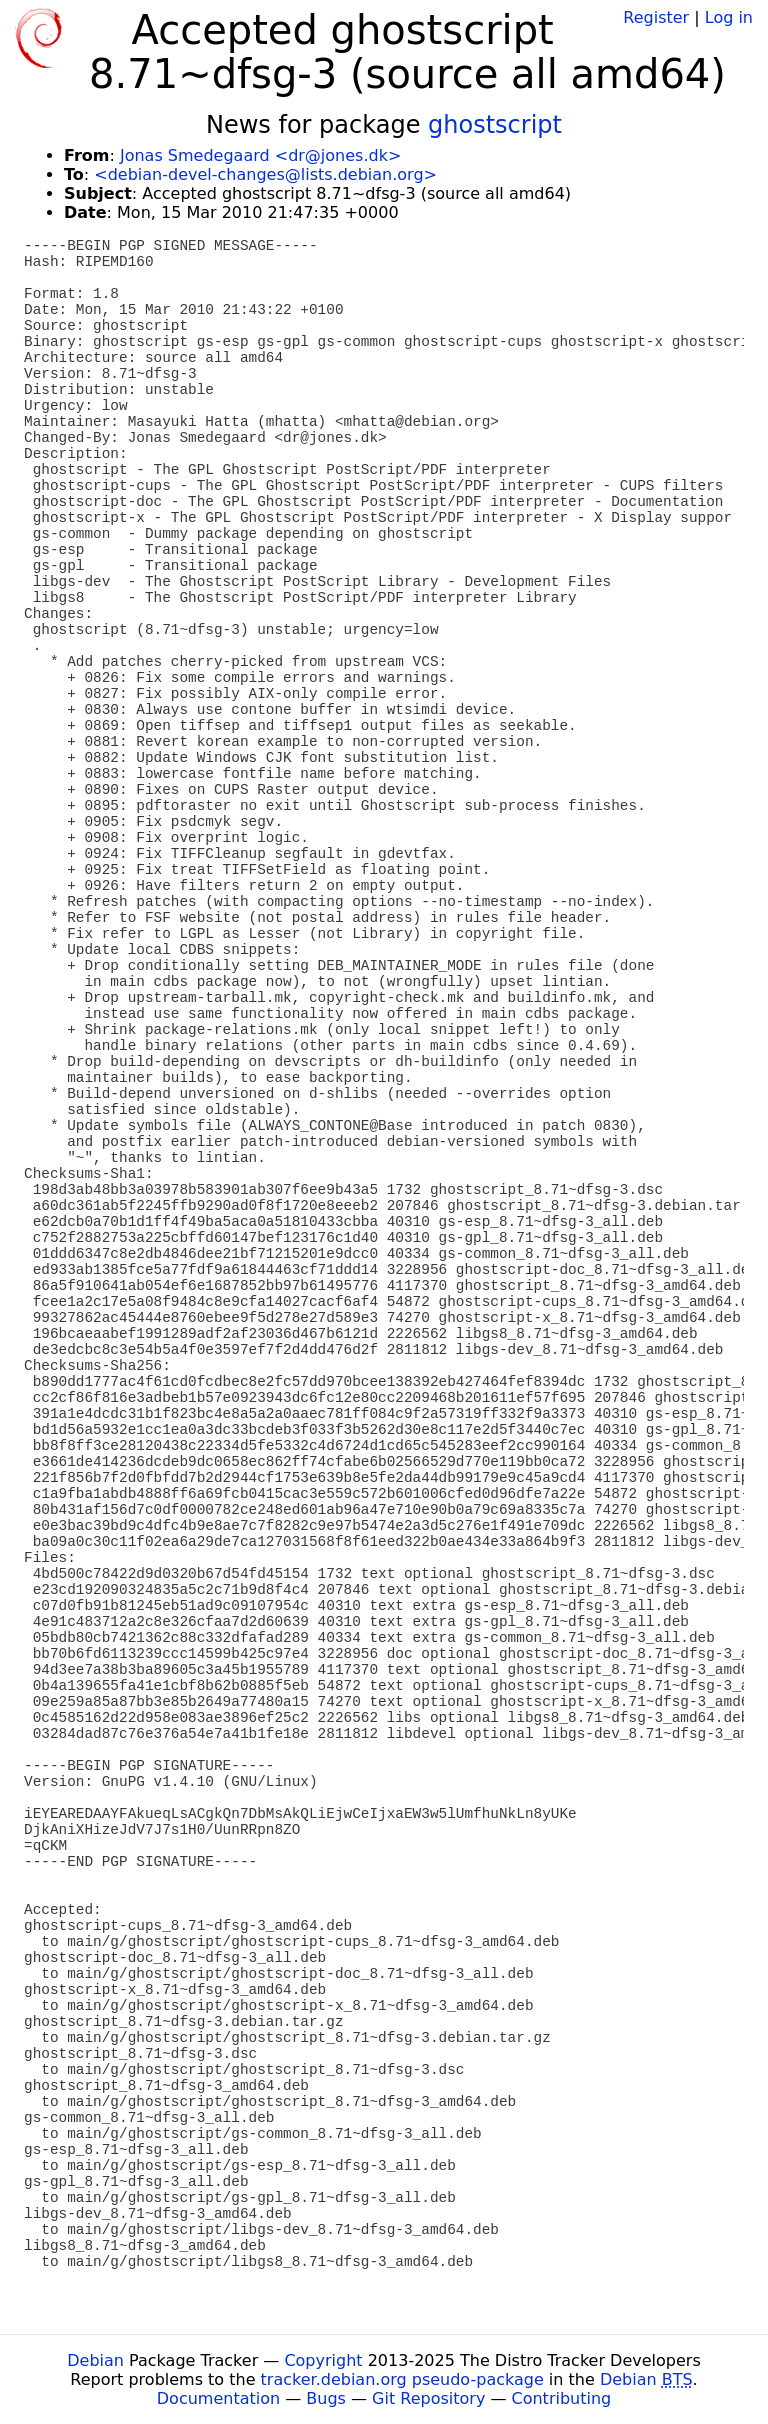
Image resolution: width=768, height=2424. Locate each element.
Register (656, 17)
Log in (729, 17)
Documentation (218, 2398)
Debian (95, 2360)
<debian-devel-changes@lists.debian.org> (265, 174)
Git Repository (428, 2398)
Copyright (323, 2360)
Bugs (326, 2398)
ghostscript (495, 125)
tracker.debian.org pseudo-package (402, 2379)
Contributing (562, 2398)
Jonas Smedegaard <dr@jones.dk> (260, 155)
